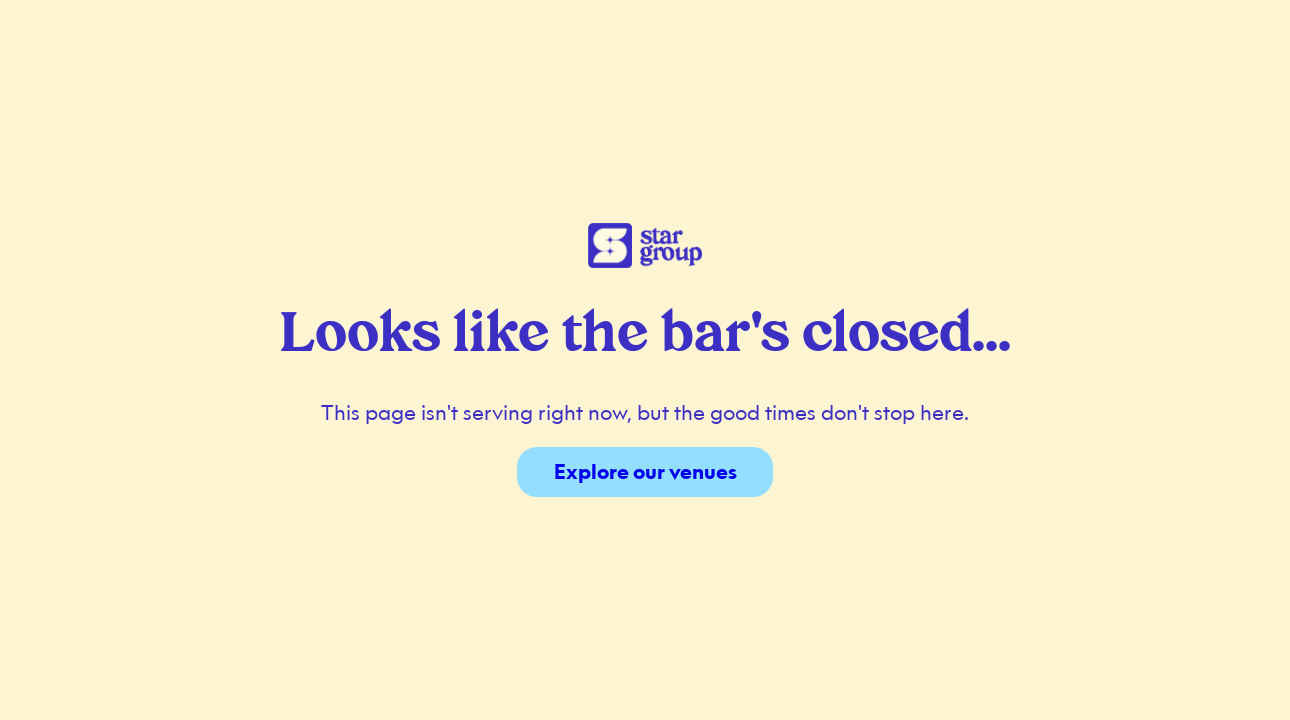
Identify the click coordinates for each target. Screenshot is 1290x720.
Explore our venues (645, 471)
